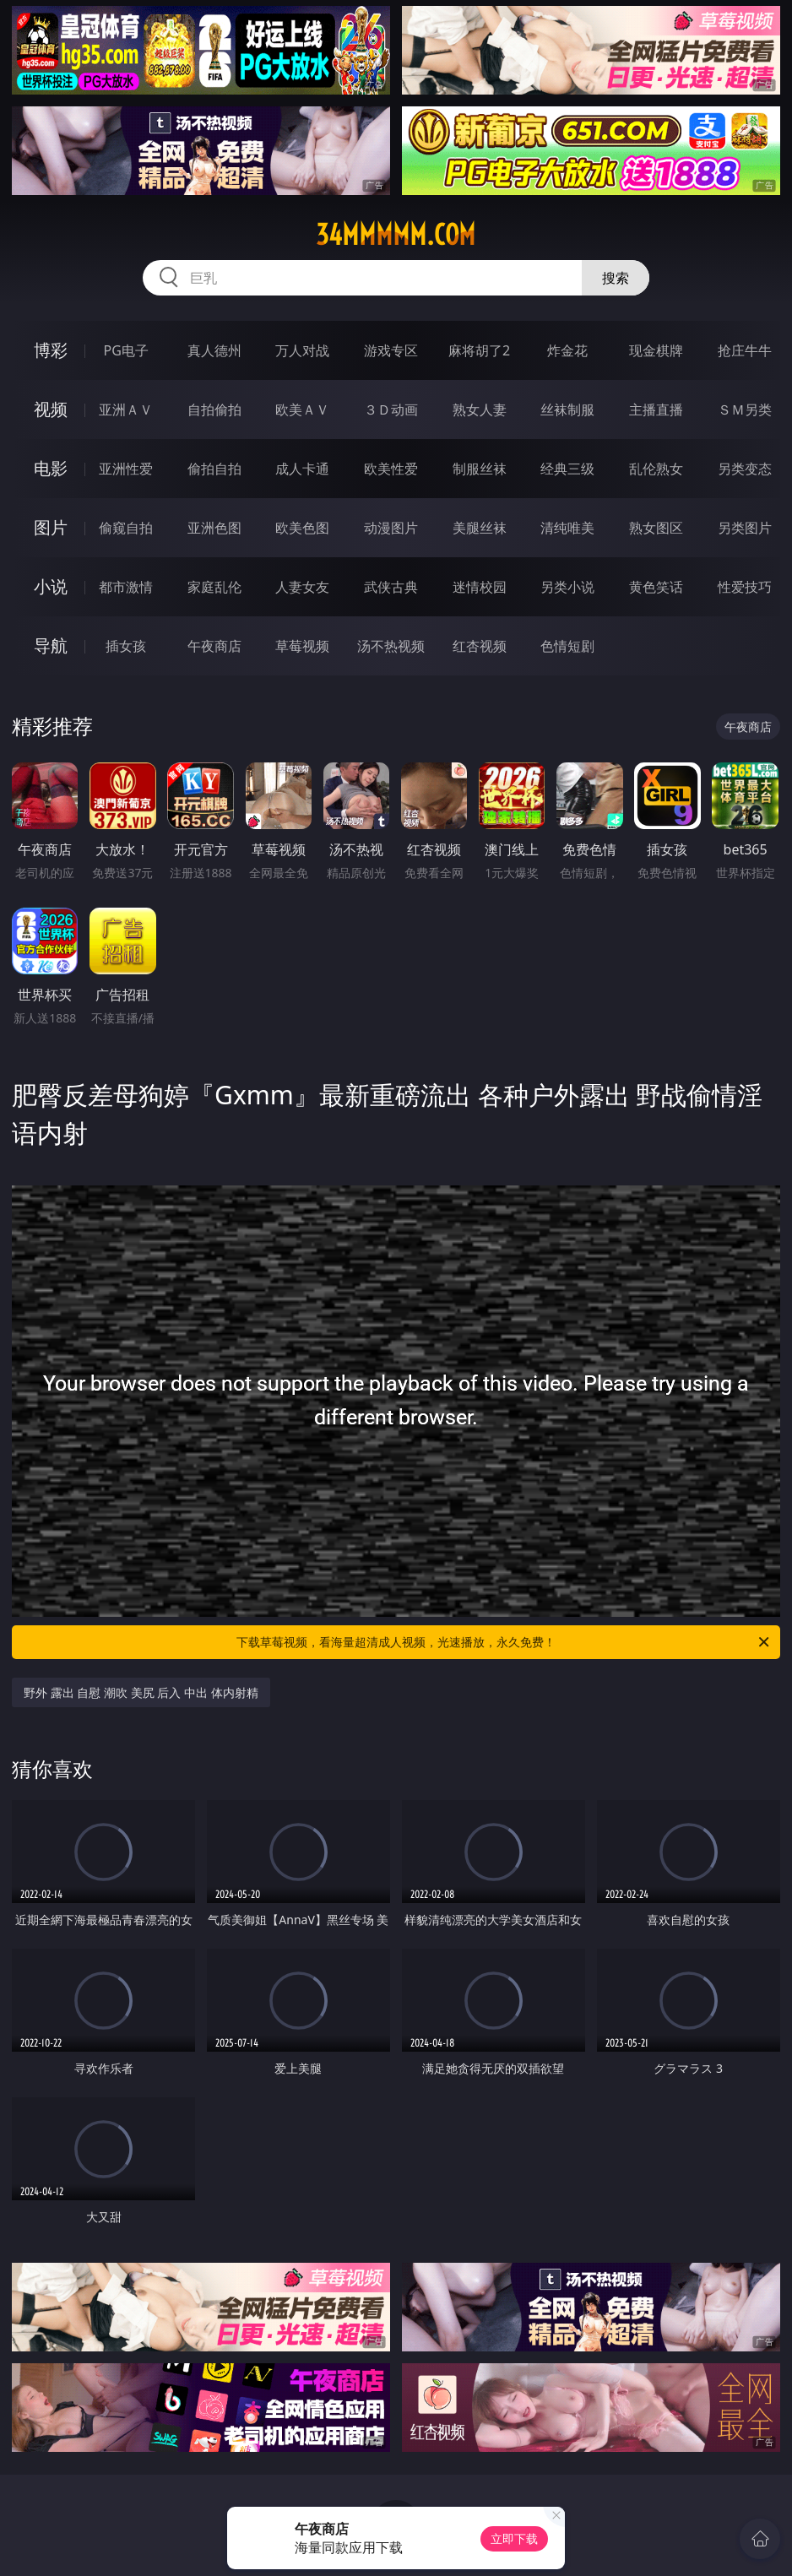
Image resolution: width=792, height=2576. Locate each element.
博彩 (51, 350)
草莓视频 (302, 646)
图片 (51, 527)
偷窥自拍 (126, 527)
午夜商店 (214, 646)
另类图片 (745, 527)
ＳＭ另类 (745, 409)
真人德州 (214, 350)
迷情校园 (480, 587)
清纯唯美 (567, 527)
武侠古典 (391, 587)
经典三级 (567, 468)
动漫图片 (391, 527)
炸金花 (567, 350)
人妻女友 (302, 587)
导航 (51, 645)
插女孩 (126, 646)
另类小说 (567, 587)
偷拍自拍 (214, 468)
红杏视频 (480, 646)
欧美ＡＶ (302, 409)
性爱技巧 (745, 587)
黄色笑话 (656, 587)
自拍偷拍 (214, 409)
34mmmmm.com (395, 235)
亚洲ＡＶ (126, 409)
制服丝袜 (480, 468)
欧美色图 (302, 527)
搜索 (615, 277)
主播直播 (656, 409)
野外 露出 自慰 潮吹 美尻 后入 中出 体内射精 (141, 1692)
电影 (51, 468)
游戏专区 (391, 350)
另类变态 (745, 468)
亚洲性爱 (126, 468)
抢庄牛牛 (745, 350)
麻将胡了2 (479, 350)
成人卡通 (302, 468)
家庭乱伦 (214, 587)
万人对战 (302, 350)
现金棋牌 (656, 350)
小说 (51, 586)
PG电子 (125, 350)
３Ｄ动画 (391, 409)
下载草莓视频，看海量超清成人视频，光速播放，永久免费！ (504, 1642)
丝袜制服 (567, 409)
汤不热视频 (391, 646)
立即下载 (514, 2538)
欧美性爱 (391, 468)
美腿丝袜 (480, 527)
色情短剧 (567, 646)
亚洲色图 (214, 527)
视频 (51, 409)
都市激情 (126, 587)
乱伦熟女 (656, 468)
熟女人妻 (480, 409)
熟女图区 (656, 527)
